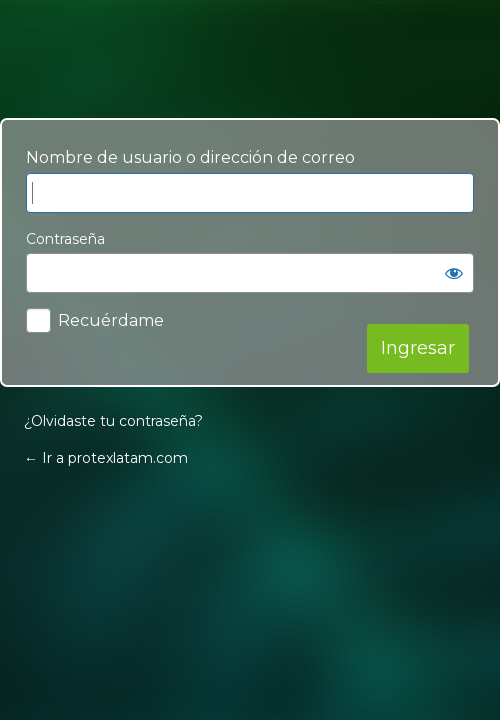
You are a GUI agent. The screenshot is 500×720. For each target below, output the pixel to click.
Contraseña (65, 239)
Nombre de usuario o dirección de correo (190, 157)
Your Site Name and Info (250, 59)
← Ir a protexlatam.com (106, 458)
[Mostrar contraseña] (454, 273)
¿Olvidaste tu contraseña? (113, 421)
